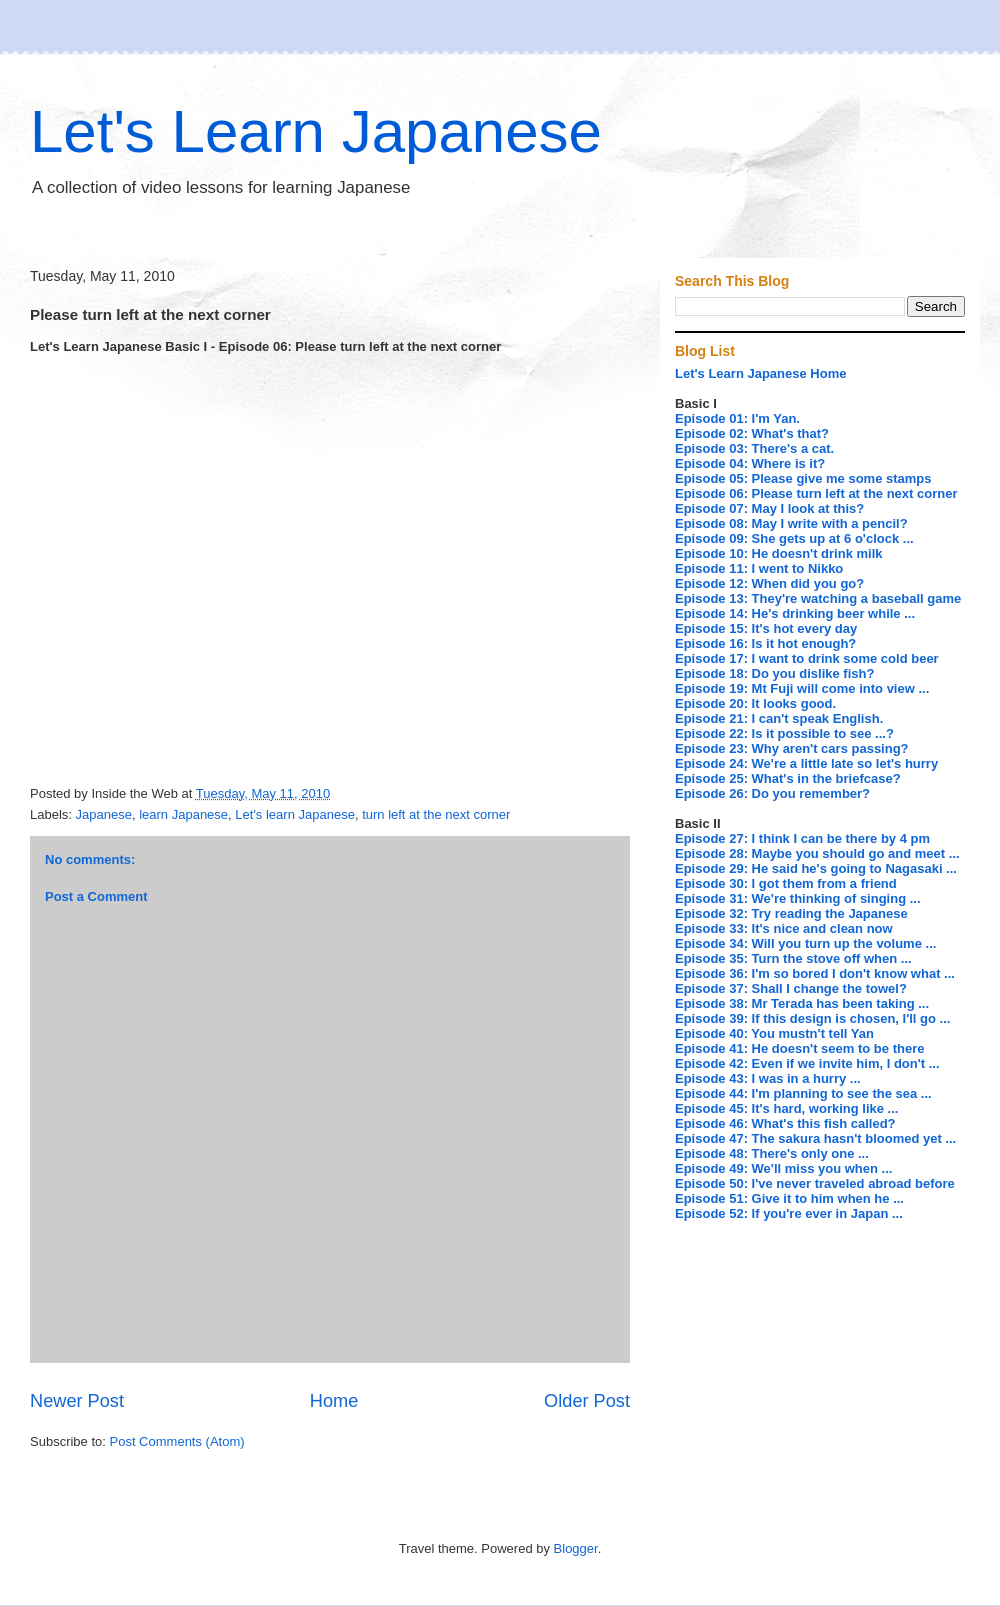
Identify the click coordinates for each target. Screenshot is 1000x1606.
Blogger (576, 1548)
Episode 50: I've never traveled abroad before (815, 1183)
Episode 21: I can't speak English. (779, 718)
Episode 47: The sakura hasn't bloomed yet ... (815, 1138)
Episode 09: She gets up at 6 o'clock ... (794, 538)
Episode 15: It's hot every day (766, 628)
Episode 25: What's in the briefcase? (788, 778)
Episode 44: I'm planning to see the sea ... (803, 1093)
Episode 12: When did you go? (769, 583)
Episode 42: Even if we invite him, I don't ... (807, 1063)
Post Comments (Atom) (177, 1441)
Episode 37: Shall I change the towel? (791, 988)
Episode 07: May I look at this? (769, 508)
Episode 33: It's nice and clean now (784, 928)
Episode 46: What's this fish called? (785, 1123)
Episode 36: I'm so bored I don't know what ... (815, 973)
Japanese (104, 814)
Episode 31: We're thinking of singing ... (798, 898)
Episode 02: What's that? (752, 433)
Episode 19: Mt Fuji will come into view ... (802, 688)
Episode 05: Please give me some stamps (803, 478)
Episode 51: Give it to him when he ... (789, 1198)
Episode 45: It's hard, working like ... (786, 1108)
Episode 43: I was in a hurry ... (768, 1078)
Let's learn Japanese (295, 814)
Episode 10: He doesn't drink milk (779, 553)
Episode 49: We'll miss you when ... (783, 1168)
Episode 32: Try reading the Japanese (791, 913)
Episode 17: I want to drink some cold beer (807, 658)
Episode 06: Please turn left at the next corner (816, 493)
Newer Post (77, 1401)
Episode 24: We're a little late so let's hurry (806, 763)
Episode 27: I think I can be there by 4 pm (802, 838)
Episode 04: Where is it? (750, 463)
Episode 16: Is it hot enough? (765, 643)
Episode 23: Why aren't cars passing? (792, 748)
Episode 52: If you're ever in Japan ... (789, 1213)
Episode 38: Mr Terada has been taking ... (802, 1003)
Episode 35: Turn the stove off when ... (793, 958)
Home (334, 1401)
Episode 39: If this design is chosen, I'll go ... (812, 1018)
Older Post (587, 1401)
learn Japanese (183, 814)
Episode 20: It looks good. (755, 703)
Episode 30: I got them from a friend (786, 883)
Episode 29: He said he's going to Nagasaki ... (816, 868)
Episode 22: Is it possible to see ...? (784, 733)
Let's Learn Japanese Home (760, 373)
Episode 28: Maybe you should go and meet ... (817, 853)
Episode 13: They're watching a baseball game (818, 598)
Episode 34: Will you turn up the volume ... (805, 943)
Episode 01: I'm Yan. (737, 418)
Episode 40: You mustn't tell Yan (774, 1033)
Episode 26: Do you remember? (772, 793)
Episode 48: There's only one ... (772, 1153)
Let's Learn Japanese (316, 131)
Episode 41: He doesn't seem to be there (799, 1048)
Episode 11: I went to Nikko (759, 568)
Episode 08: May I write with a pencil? (791, 523)
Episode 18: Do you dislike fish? (774, 673)
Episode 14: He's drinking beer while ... (795, 613)
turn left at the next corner (436, 814)
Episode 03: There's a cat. (754, 448)
